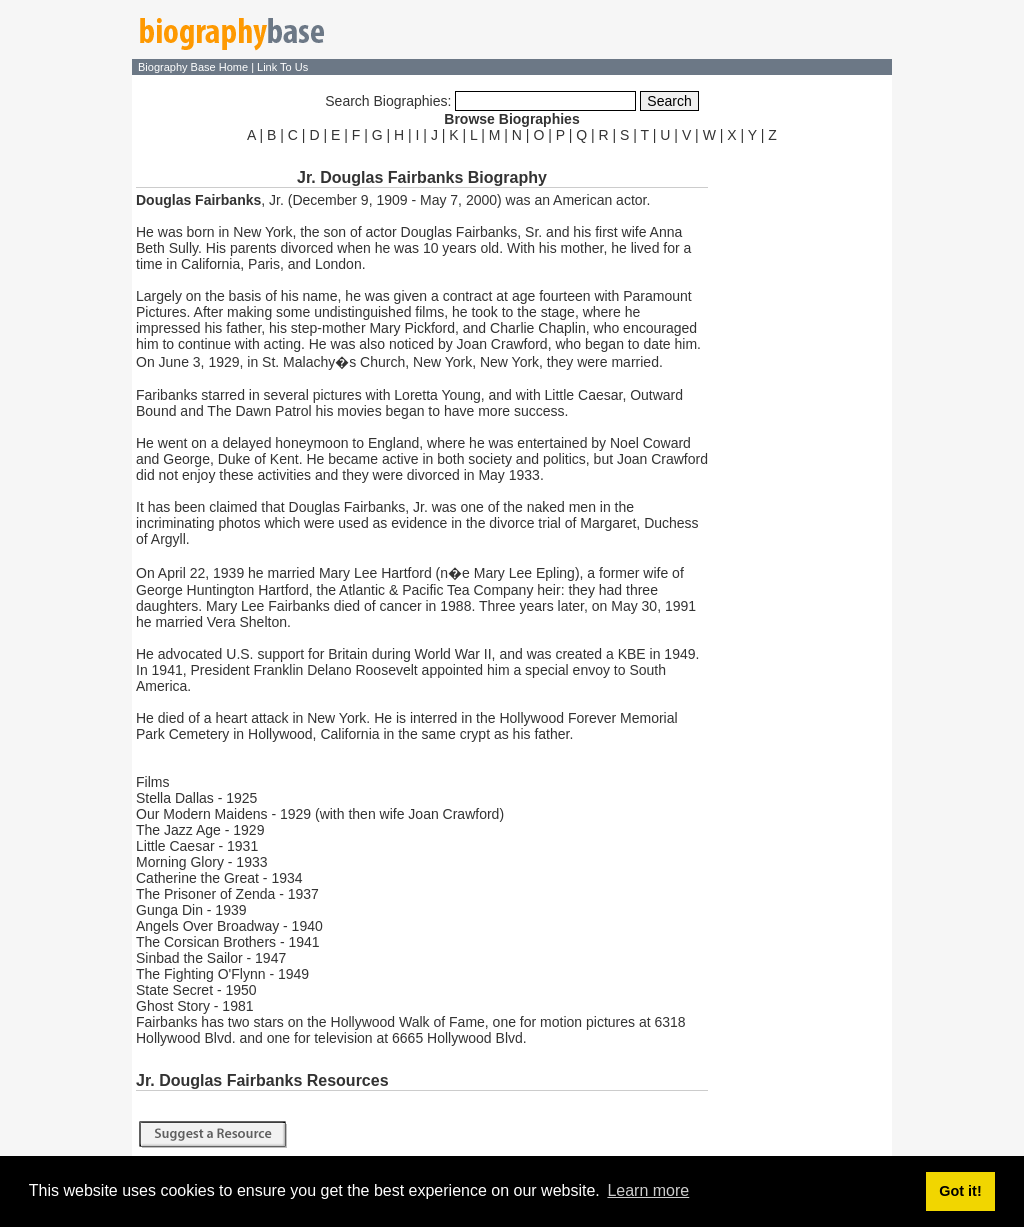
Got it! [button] (960, 1191)
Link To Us (282, 67)
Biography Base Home (194, 67)
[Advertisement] (802, 448)
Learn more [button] (648, 1190)
